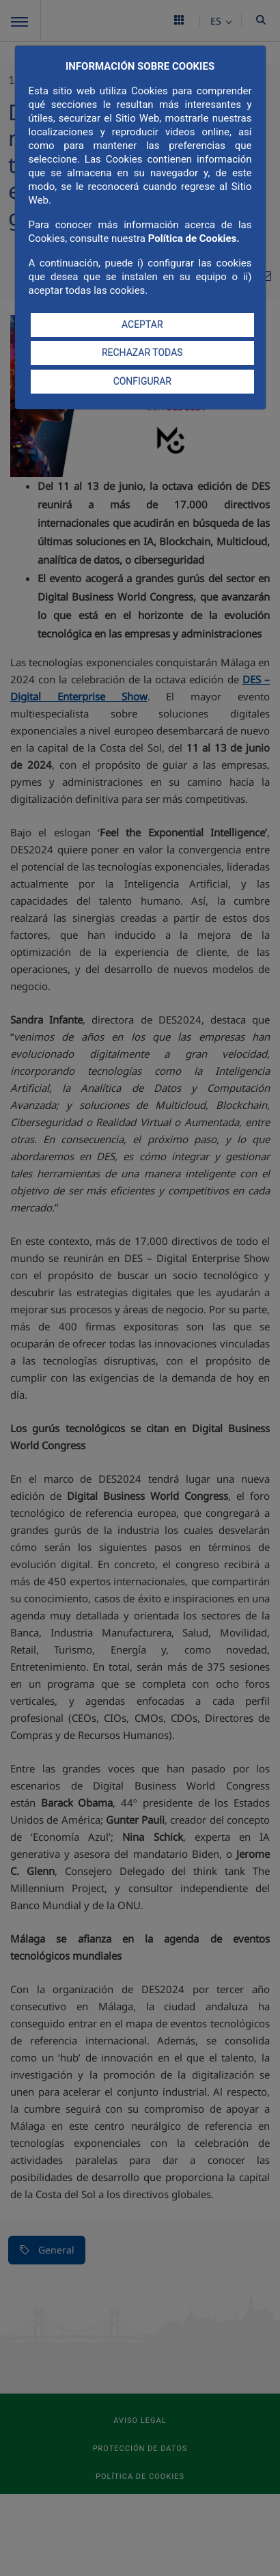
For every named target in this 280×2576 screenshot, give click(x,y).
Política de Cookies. (194, 238)
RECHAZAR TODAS (142, 352)
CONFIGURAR (142, 381)
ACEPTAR (142, 324)
